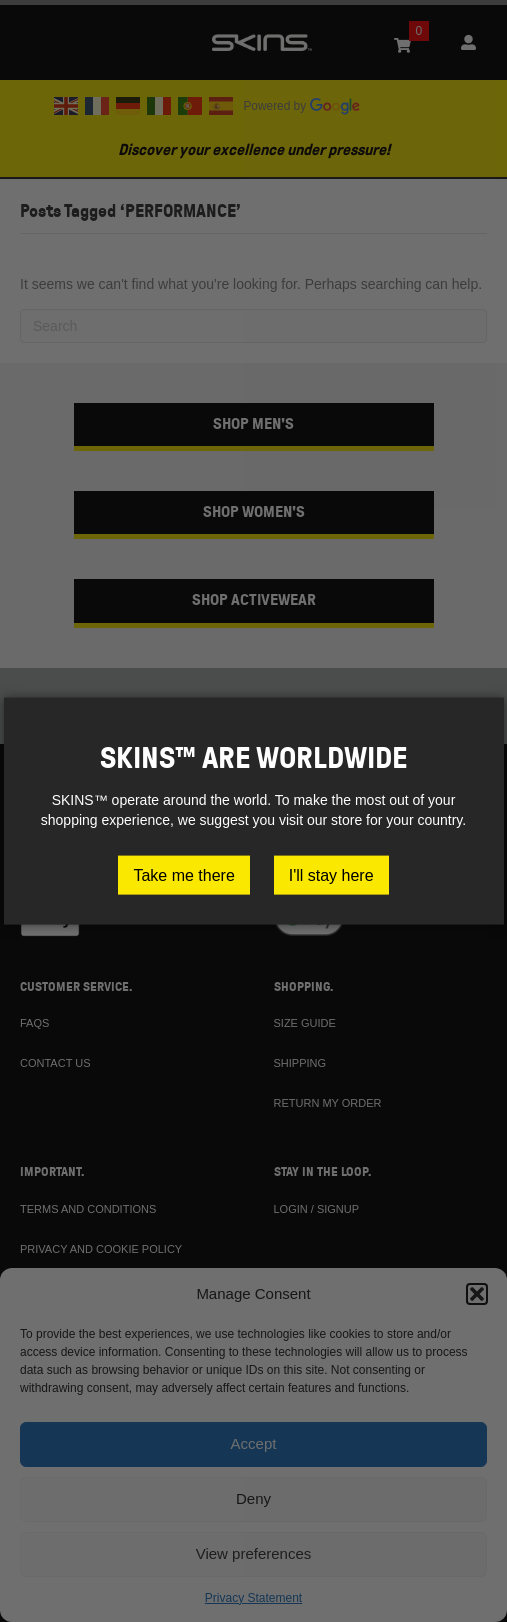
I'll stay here (331, 874)
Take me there (183, 874)
